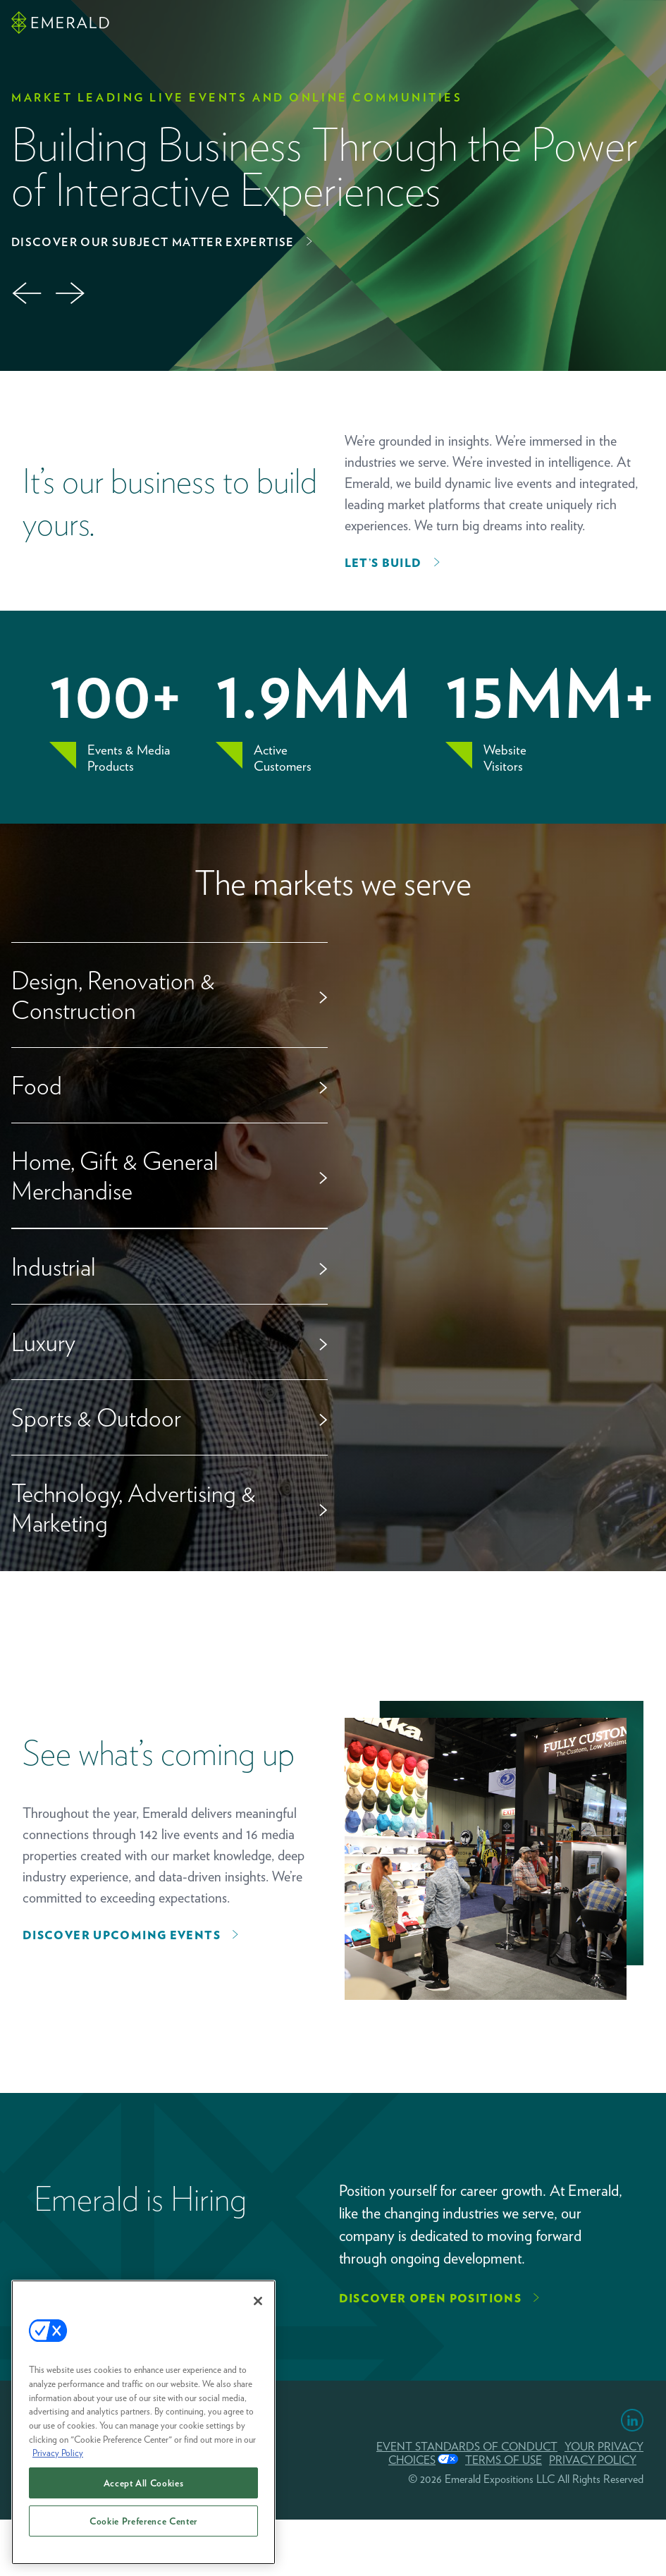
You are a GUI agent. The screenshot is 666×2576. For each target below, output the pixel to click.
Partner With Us (191, 242)
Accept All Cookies (144, 2489)
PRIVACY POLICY (592, 2460)
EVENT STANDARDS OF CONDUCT (466, 2446)
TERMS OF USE (503, 2460)
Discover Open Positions (430, 2298)
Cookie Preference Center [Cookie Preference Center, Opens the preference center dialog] (143, 2527)
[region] (143, 2429)
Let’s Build (383, 563)
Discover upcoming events (122, 1935)
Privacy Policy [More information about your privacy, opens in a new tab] (57, 2459)
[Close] (257, 2308)
